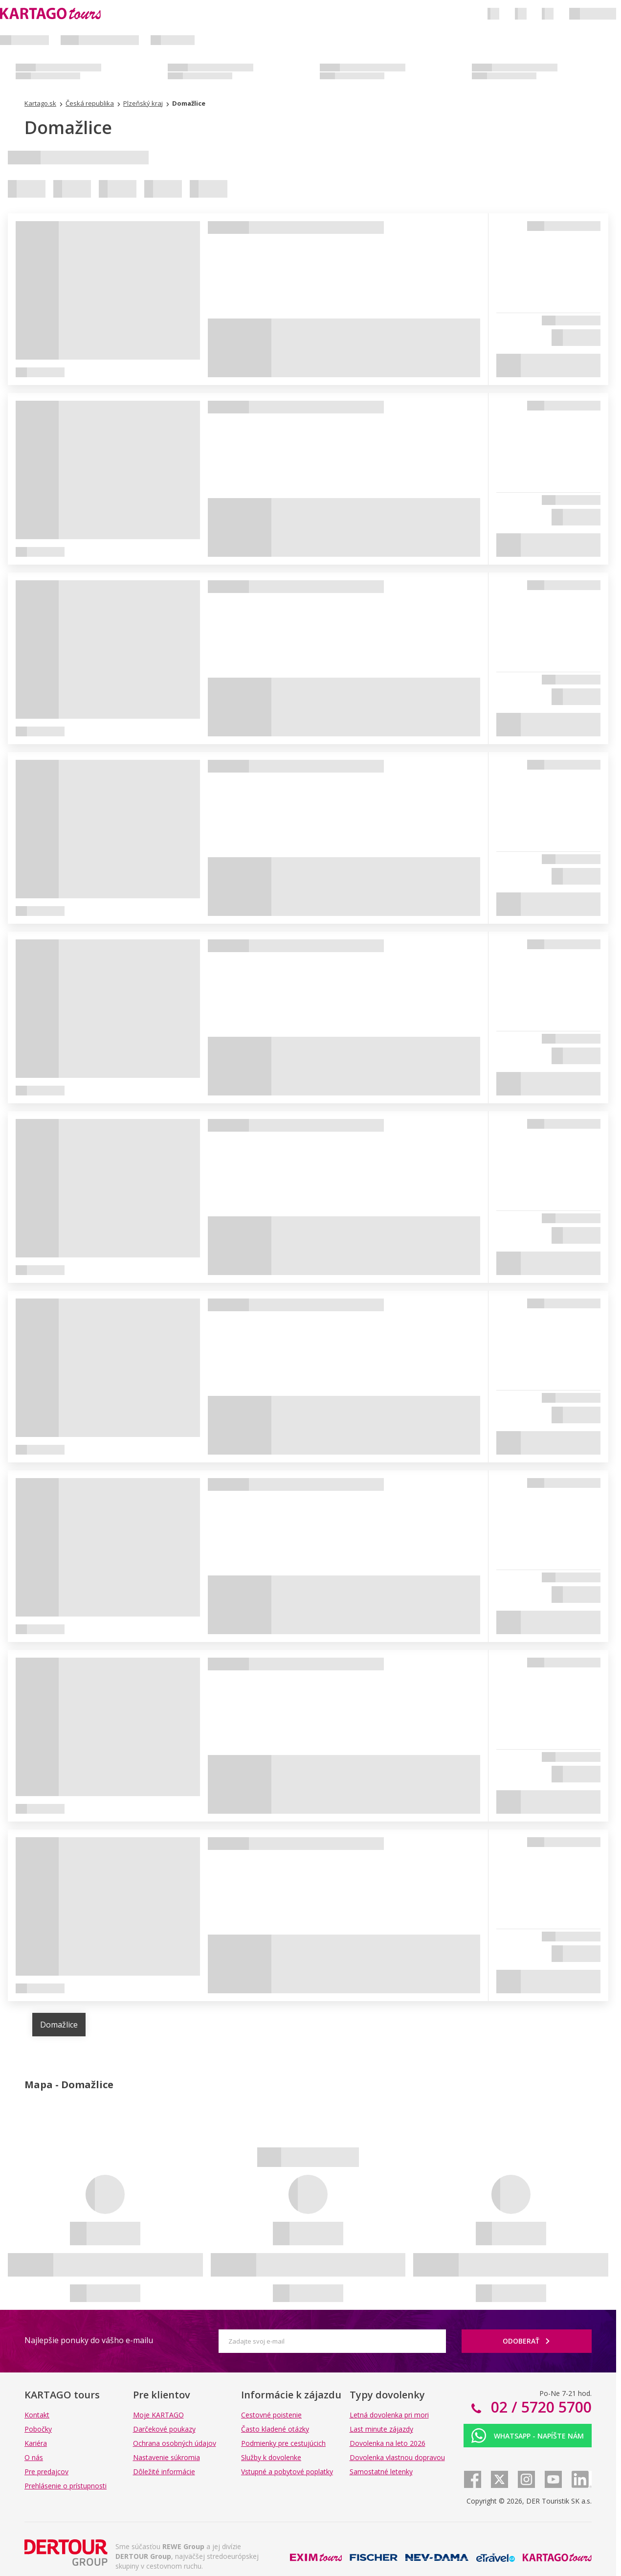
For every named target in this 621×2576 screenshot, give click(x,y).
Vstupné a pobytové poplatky (287, 2471)
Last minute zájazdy (381, 2429)
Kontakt (36, 2414)
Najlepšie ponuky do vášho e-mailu (88, 2340)
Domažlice (59, 2024)
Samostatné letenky (381, 2471)
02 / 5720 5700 (539, 2407)
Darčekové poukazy (164, 2429)
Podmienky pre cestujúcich (283, 2443)
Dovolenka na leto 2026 (387, 2443)
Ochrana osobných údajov (174, 2443)
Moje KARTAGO (158, 2414)
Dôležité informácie (164, 2471)
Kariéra (35, 2443)
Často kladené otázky (275, 2429)
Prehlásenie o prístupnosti (65, 2485)
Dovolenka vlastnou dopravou (397, 2457)
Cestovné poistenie (271, 2414)
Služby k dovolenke (271, 2457)
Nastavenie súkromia (166, 2457)
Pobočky (38, 2429)
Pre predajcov (46, 2471)
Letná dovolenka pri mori (389, 2414)
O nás (33, 2457)
